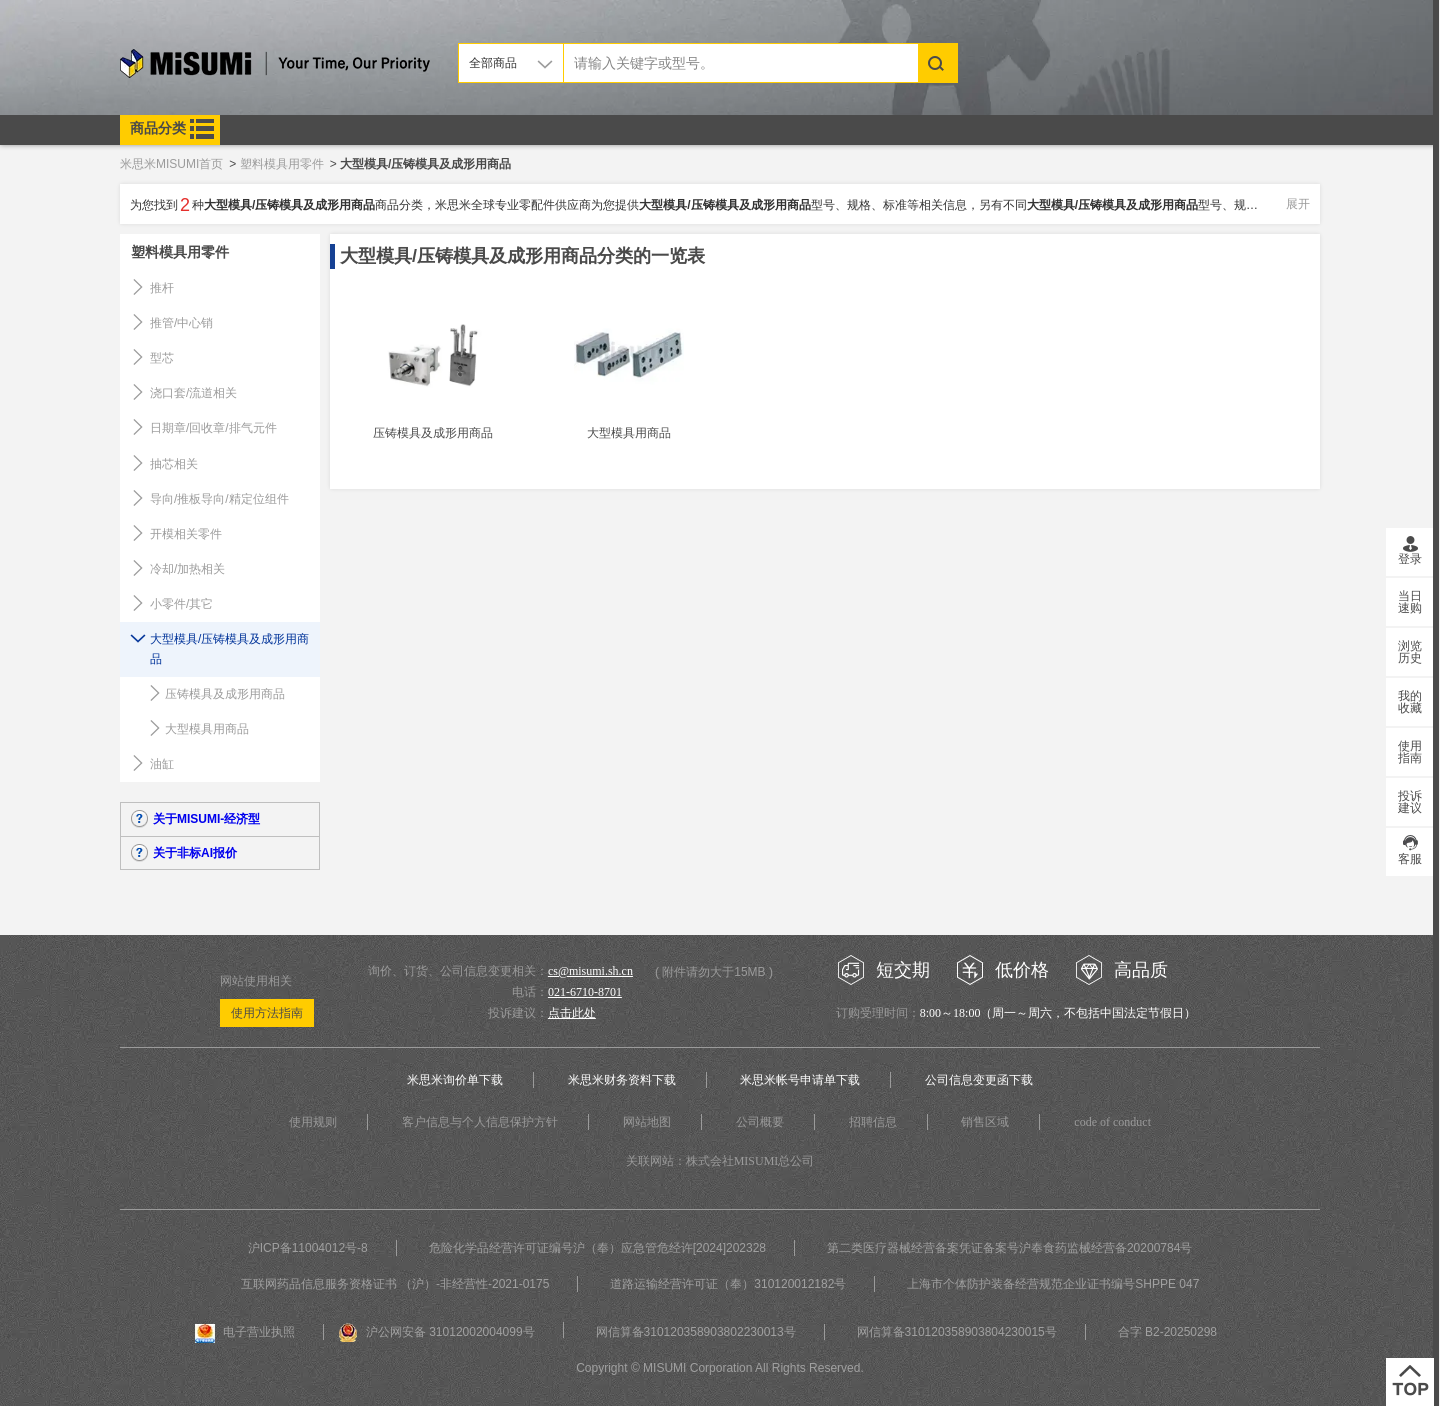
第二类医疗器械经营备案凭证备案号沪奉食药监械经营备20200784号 (1009, 1248)
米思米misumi (275, 66)
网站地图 (647, 1122)
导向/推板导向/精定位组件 (219, 499)
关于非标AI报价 (195, 853)
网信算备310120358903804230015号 (957, 1332)
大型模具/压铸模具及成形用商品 (229, 648)
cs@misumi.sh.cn (590, 971)
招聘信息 (873, 1122)
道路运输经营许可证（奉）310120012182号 (728, 1284)
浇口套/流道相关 (193, 393)
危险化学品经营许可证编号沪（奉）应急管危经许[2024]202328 (597, 1248)
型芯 (162, 358)
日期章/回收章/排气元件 (213, 428)
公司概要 (760, 1122)
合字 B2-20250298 (1167, 1332)
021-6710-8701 (585, 992)
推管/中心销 (181, 323)
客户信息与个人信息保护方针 (480, 1122)
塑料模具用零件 (180, 252)
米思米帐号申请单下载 (800, 1080)
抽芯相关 (174, 464)
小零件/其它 (181, 604)
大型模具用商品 (207, 729)
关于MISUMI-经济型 (206, 819)
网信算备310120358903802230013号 (696, 1332)
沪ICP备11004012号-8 (308, 1248)
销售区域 (985, 1122)
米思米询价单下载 (455, 1080)
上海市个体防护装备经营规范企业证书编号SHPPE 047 (1053, 1284)
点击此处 (572, 1013)
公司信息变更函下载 (979, 1080)
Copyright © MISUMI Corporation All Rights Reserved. (720, 1368)
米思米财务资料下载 (622, 1080)
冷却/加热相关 (187, 569)
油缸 (162, 764)
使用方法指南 (267, 1013)
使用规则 (313, 1122)
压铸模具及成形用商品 (225, 694)
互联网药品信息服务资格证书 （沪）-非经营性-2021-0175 (395, 1284)
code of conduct (1112, 1122)
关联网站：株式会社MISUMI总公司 (720, 1161)
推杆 (162, 288)
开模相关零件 (186, 534)
